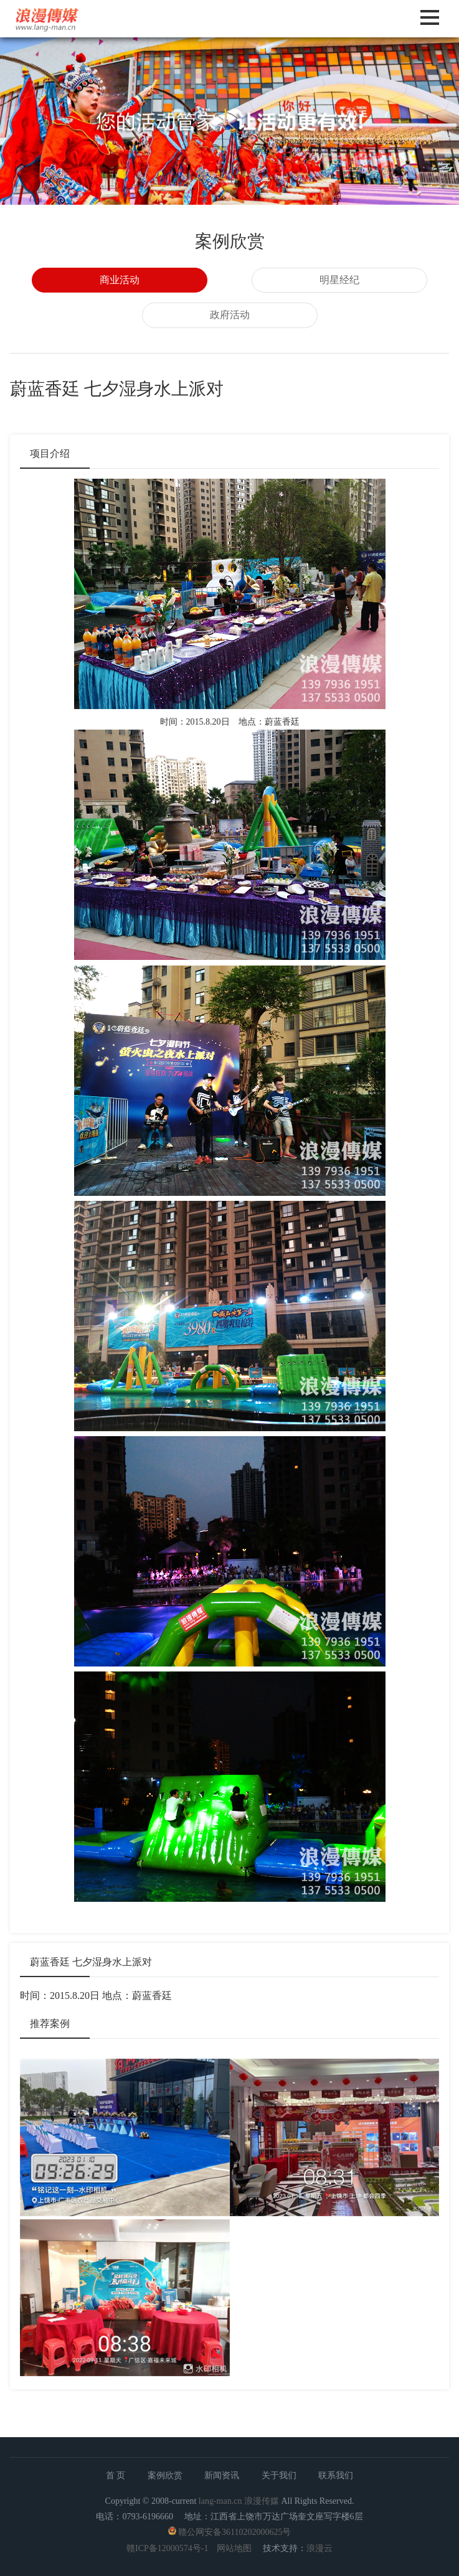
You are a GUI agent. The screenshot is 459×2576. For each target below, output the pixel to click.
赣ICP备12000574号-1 (167, 2548)
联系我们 (335, 2475)
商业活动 (120, 280)
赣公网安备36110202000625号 (234, 2532)
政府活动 (230, 314)
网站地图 (234, 2548)
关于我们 (279, 2475)
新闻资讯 (221, 2475)
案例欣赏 (165, 2475)
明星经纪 (339, 280)
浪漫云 (319, 2548)
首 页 (116, 2475)
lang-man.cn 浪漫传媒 (239, 2501)
